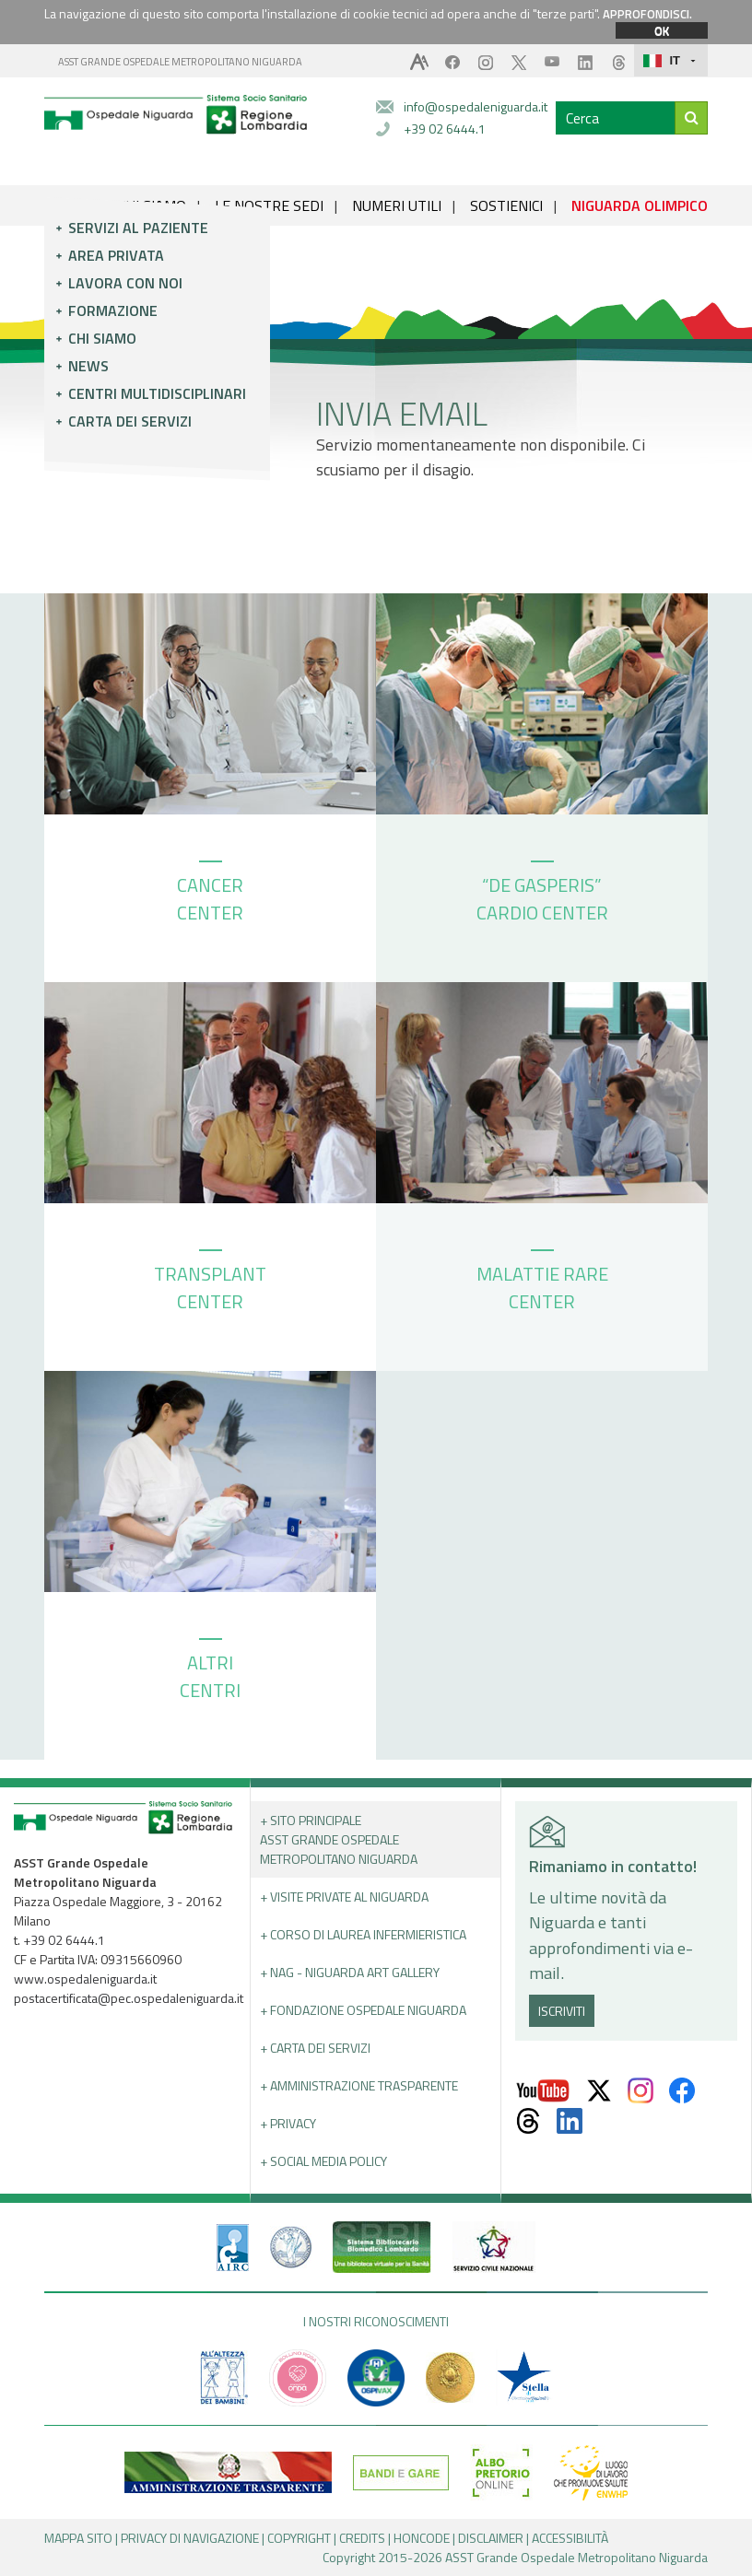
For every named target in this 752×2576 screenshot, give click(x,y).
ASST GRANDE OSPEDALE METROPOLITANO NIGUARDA (180, 61)
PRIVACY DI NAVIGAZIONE (190, 2537)
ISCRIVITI (561, 2010)
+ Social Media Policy (323, 2161)
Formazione (113, 310)
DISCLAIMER (490, 2537)
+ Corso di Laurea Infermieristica (363, 1934)
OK (661, 30)
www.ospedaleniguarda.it (85, 1978)
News (88, 366)
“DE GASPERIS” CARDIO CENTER (542, 894)
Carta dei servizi (130, 421)
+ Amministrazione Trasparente (359, 2085)
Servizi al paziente (138, 228)
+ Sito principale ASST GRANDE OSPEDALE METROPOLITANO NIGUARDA (338, 1839)
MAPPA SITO (78, 2537)
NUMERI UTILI (396, 205)
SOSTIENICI (506, 205)
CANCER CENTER (210, 894)
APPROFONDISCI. (647, 14)
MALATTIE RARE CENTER (542, 1282)
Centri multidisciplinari (157, 393)
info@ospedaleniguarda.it (475, 106)
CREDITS (362, 2537)
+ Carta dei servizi (315, 2047)
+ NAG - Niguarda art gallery (350, 1972)
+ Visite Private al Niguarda (344, 1896)
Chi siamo (102, 338)
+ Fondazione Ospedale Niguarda (363, 2010)
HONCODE (422, 2537)
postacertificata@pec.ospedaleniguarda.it (128, 1998)
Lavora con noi (125, 283)
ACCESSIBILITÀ (570, 2537)
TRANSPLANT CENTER (210, 1282)
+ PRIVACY (288, 2123)
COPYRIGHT (299, 2537)
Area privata (116, 255)
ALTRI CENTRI (210, 1671)
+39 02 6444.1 (445, 128)
